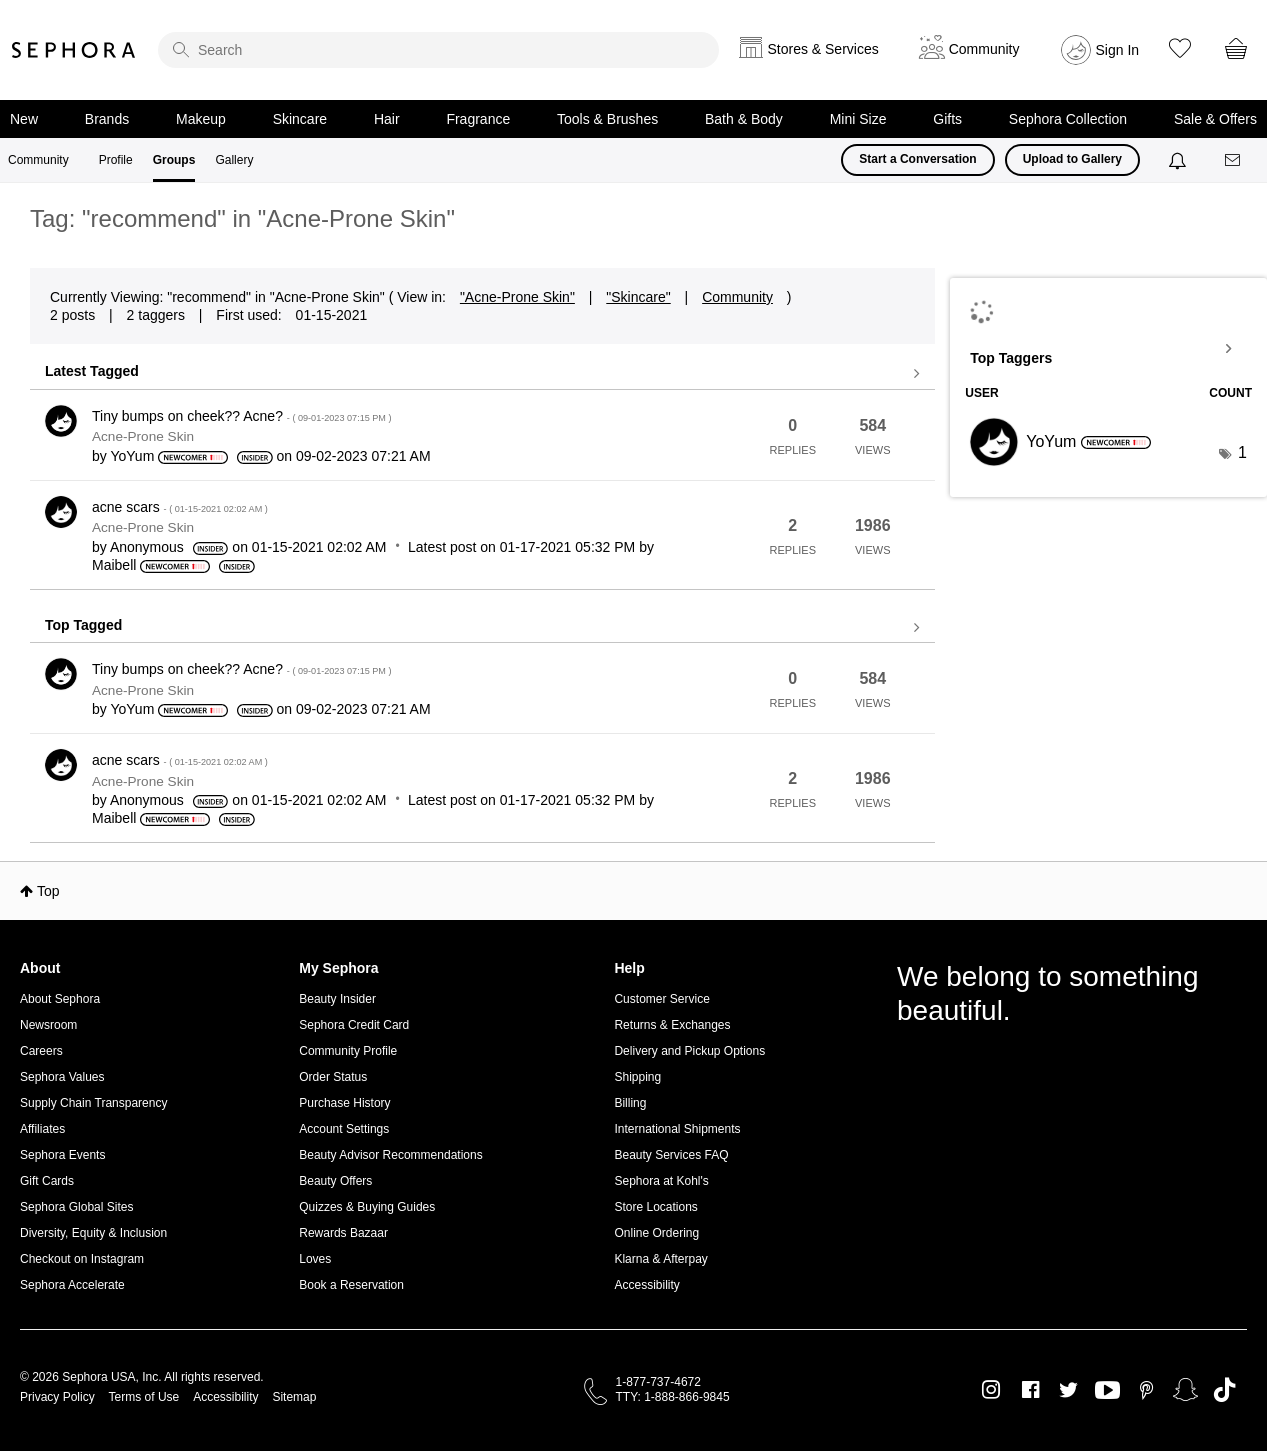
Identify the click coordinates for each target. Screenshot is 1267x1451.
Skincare (300, 119)
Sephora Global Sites (76, 1207)
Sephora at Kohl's (661, 1181)
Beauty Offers (335, 1181)
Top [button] (48, 891)
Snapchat (1185, 1390)
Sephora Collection (1068, 119)
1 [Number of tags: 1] (1242, 452)
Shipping (637, 1077)
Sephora (74, 50)
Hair (387, 119)
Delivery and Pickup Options (689, 1051)
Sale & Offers (1215, 119)
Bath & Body (744, 119)
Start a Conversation (917, 159)
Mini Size (858, 119)
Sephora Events (62, 1155)
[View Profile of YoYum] (132, 456)
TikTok (1224, 1390)
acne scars (180, 507)
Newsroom (48, 1025)
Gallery (234, 160)
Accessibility (646, 1285)
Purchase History (344, 1103)
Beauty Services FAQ (671, 1155)
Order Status (333, 1077)
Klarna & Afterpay (660, 1259)
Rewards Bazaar (343, 1233)
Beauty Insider (337, 999)
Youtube (1107, 1391)
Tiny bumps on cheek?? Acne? (242, 416)
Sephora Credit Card (354, 1025)
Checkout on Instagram (82, 1259)
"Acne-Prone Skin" (517, 297)
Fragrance (478, 119)
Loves (315, 1259)
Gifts (947, 119)
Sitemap (294, 1397)
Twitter (1068, 1390)
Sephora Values (62, 1077)
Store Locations (655, 1207)
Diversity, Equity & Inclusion (93, 1233)
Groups (174, 160)
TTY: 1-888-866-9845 (673, 1397)
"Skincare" (638, 297)
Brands (107, 119)
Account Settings (344, 1129)
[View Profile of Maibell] (114, 565)
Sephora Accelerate (72, 1285)
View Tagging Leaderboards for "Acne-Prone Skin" (1108, 349)
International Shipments (677, 1129)
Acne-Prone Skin (143, 436)
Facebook (1030, 1390)
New (24, 119)
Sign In (1118, 50)
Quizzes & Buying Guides (367, 1207)
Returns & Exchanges (672, 1025)
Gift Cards (47, 1181)
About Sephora (60, 999)
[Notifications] (1179, 160)
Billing (630, 1103)
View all (482, 374)
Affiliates (42, 1129)
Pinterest (1146, 1390)
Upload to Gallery (1072, 159)
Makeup (201, 119)
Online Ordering (656, 1233)
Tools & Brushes (607, 119)
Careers (41, 1051)
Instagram (991, 1390)
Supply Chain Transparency (93, 1103)
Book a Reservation (351, 1285)
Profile (116, 160)
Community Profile (348, 1051)
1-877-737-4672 (658, 1382)
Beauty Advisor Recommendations (390, 1155)
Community (38, 160)
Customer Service (661, 999)
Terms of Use (144, 1397)
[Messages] (1234, 160)
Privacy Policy (57, 1397)
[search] (438, 50)
